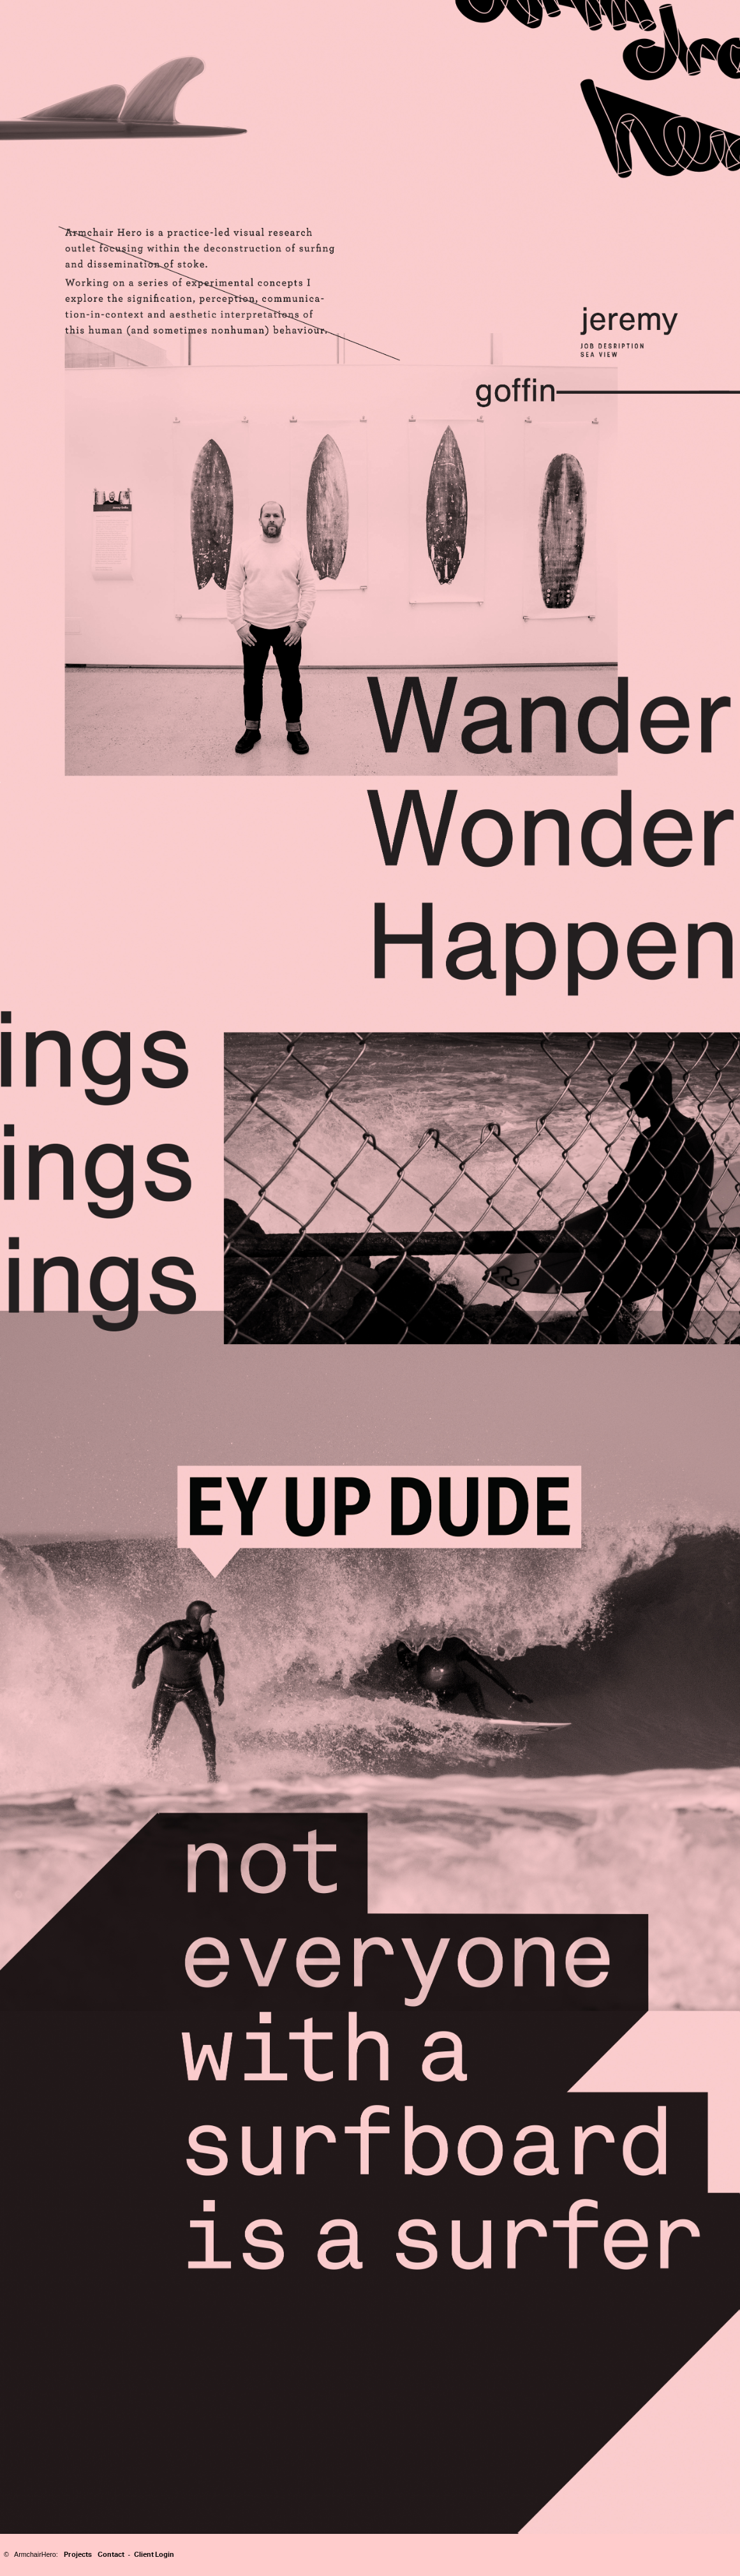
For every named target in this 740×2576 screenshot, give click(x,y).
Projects (78, 2554)
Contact (111, 2554)
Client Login (154, 2554)
